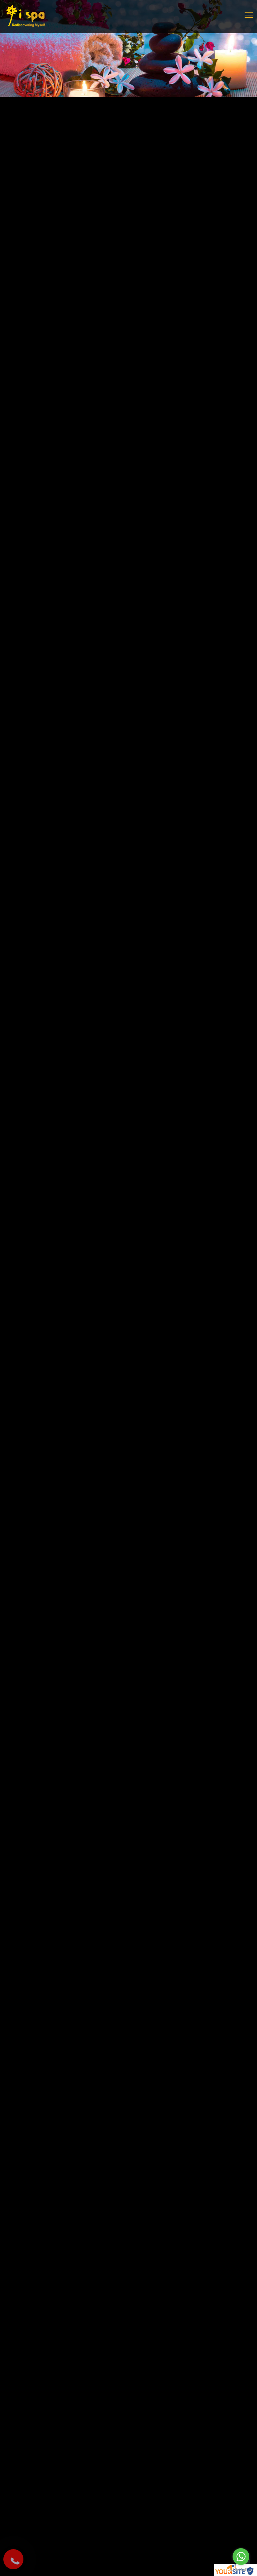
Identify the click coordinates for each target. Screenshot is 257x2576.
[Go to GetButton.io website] (241, 2569)
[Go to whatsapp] (241, 2556)
